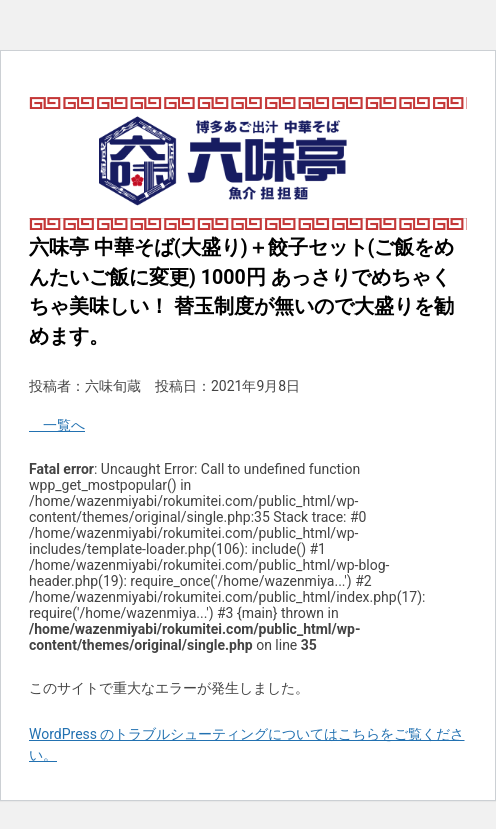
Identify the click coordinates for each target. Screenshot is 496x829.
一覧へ (57, 425)
